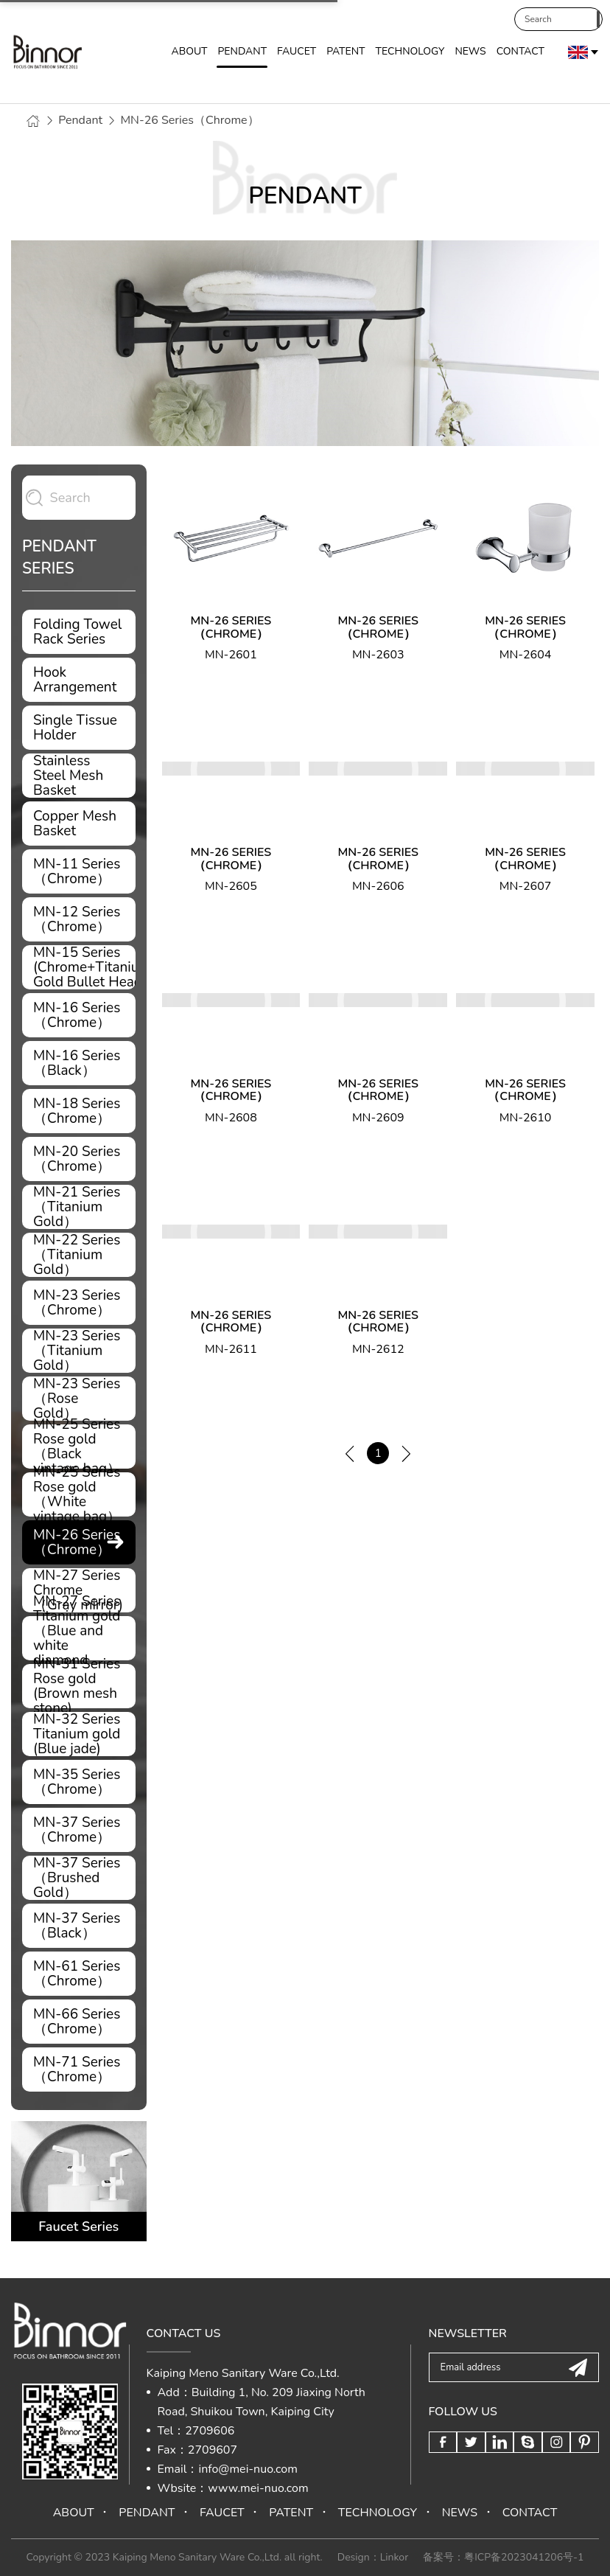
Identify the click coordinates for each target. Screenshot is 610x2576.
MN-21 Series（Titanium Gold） (79, 1207)
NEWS (470, 53)
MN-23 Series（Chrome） (79, 1303)
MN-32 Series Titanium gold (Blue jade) (79, 1734)
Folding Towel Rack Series (79, 632)
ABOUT (189, 53)
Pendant (80, 120)
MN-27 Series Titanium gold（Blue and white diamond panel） (79, 1638)
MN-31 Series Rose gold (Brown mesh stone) (79, 1686)
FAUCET (296, 53)
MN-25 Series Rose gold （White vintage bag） (79, 1494)
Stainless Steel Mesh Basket (79, 775)
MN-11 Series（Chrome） (79, 871)
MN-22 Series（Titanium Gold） (79, 1255)
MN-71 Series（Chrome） (79, 2069)
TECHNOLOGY (410, 53)
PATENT (345, 53)
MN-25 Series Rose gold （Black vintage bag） (79, 1446)
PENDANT (242, 53)
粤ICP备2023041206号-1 (523, 2557)
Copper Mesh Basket (79, 823)
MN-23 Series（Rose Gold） (79, 1398)
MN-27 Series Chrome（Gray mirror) (79, 1590)
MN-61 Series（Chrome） (79, 1974)
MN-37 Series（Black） (79, 1926)
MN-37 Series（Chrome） (79, 1830)
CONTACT (520, 53)
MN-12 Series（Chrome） (79, 919)
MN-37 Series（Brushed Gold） (79, 1878)
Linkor (394, 2557)
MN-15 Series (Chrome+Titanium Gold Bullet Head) (84, 967)
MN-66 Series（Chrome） (79, 2022)
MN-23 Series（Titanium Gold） (79, 1351)
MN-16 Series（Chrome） (79, 1015)
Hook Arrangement (79, 680)
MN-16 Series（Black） (79, 1063)
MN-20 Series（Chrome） (79, 1159)
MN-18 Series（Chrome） (79, 1111)
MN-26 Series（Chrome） (189, 120)
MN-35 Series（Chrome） (79, 1782)
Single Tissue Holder (79, 728)
